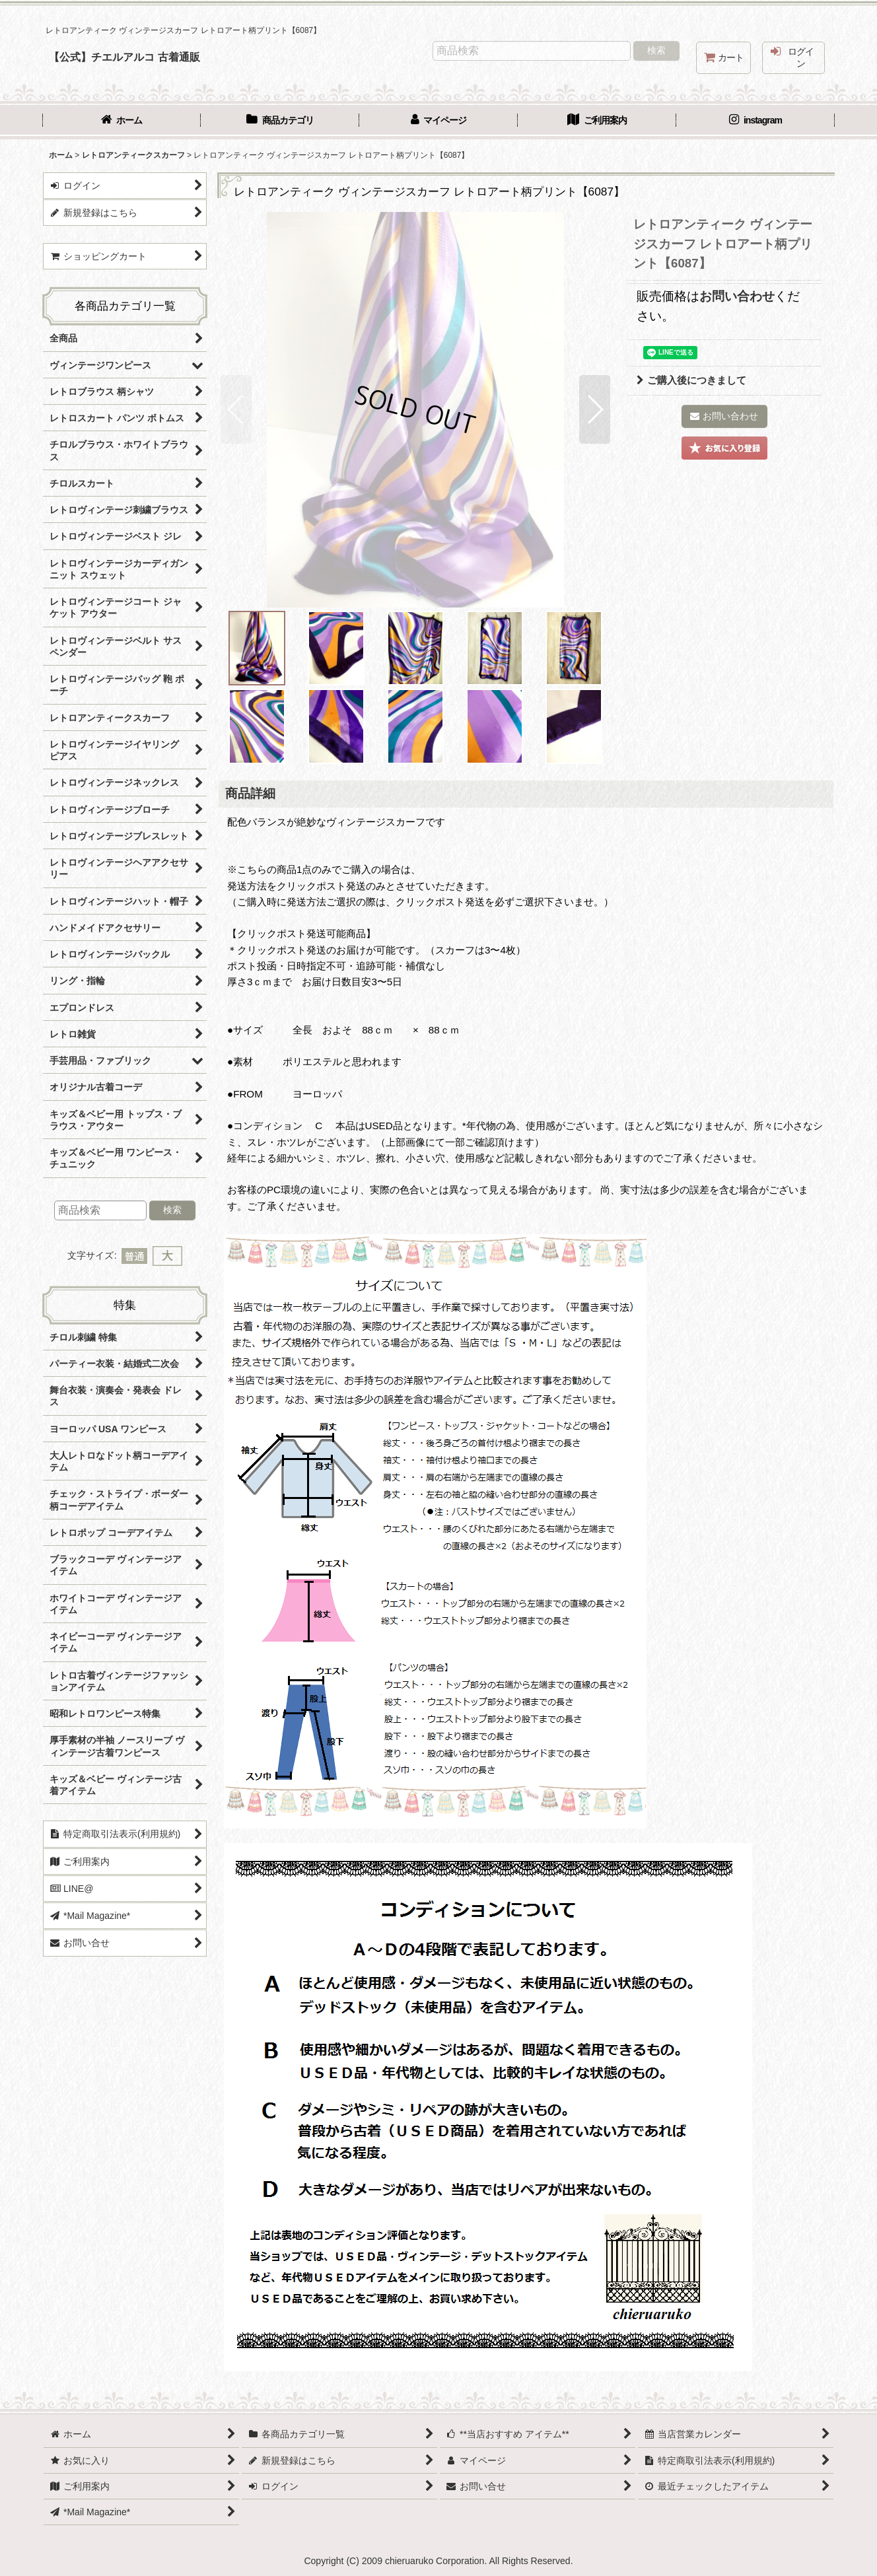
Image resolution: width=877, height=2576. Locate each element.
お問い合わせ (737, 296)
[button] (236, 409)
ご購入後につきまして (691, 380)
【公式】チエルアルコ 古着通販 (124, 57)
